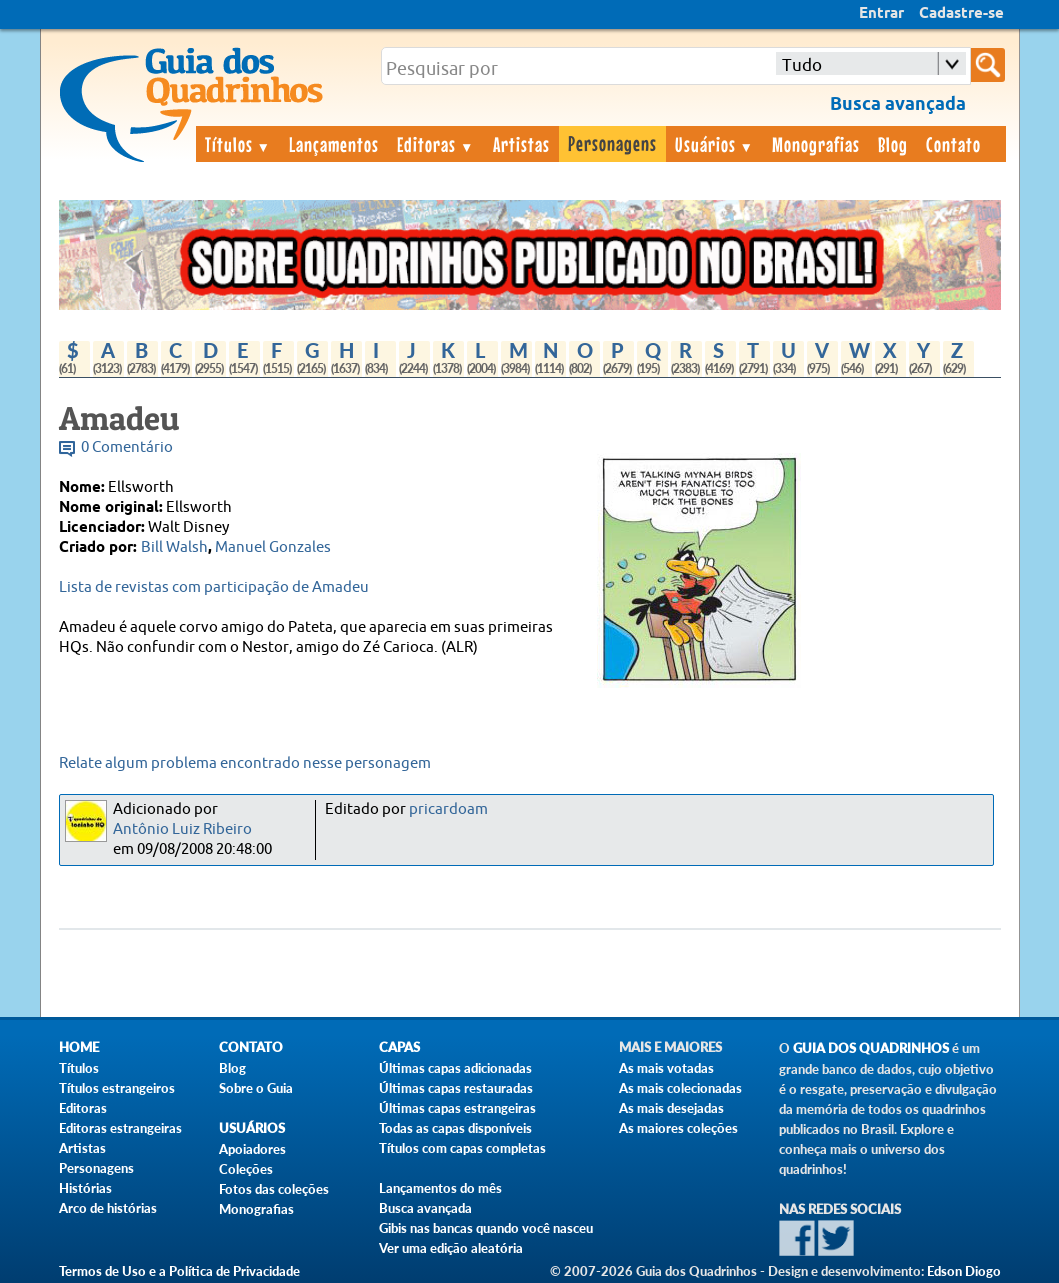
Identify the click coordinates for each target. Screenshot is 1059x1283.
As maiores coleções (678, 1128)
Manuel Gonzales (273, 547)
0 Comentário (127, 447)
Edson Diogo (964, 1271)
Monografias (816, 144)
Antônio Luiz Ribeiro (182, 829)
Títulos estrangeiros (117, 1088)
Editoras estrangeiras (120, 1128)
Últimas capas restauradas (456, 1088)
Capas (399, 1047)
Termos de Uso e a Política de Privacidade (179, 1271)
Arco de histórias (108, 1208)
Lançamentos (334, 144)
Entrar (881, 14)
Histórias (85, 1188)
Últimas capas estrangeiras (457, 1108)
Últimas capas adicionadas (455, 1068)
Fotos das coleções (274, 1189)
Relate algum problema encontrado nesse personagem (245, 763)
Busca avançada (425, 1208)
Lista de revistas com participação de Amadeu (214, 587)
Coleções (246, 1169)
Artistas (521, 144)
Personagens (612, 143)
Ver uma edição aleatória (451, 1248)
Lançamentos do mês (440, 1188)
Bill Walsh (174, 547)
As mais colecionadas (680, 1088)
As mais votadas (666, 1068)
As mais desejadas (671, 1108)
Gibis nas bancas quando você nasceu (486, 1228)
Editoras (436, 144)
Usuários (715, 144)
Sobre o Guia (256, 1088)
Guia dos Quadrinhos (871, 1048)
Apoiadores (252, 1149)
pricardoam (448, 809)
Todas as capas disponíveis (455, 1128)
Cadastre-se (961, 14)
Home (79, 1047)
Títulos (238, 144)
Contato (953, 144)
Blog (893, 144)
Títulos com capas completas (462, 1148)
